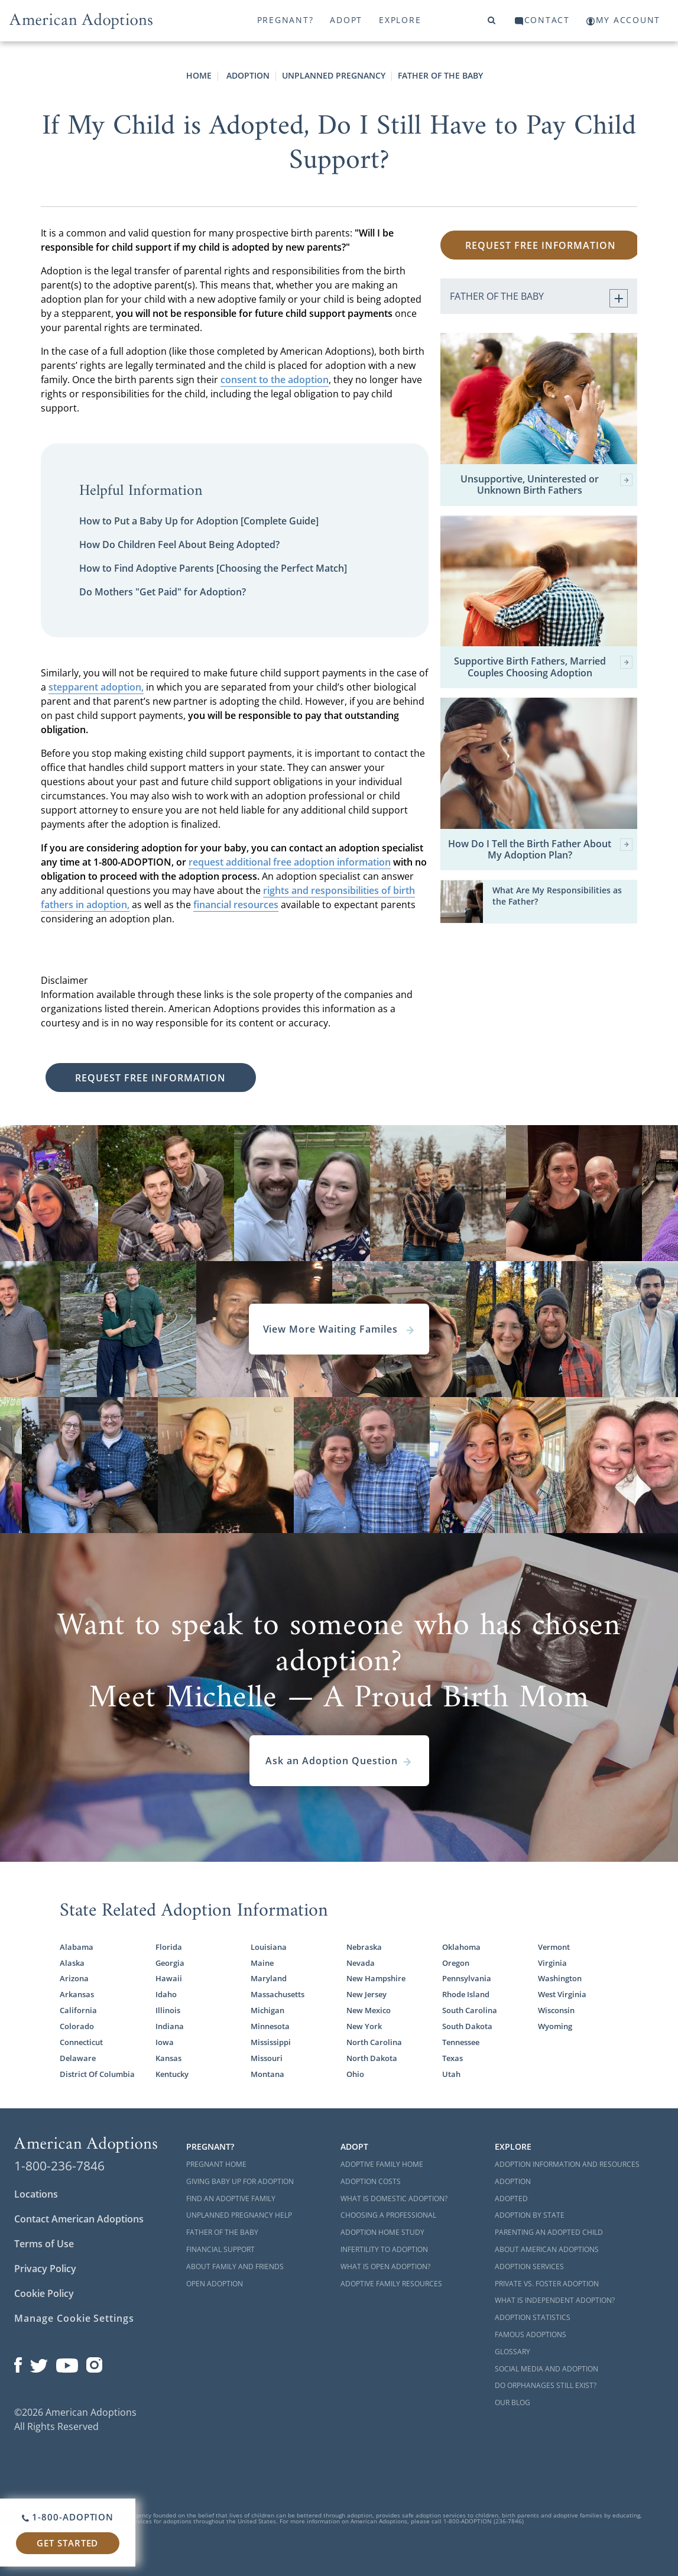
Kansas (168, 2058)
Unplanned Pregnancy (333, 75)
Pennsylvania (466, 1978)
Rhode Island (465, 1994)
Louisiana (269, 1947)
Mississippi (271, 2042)
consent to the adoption (274, 379)
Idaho (166, 1994)
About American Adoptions (547, 2249)
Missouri (267, 2058)
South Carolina (469, 2010)
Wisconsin (556, 2010)
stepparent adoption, (96, 687)
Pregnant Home (216, 2164)
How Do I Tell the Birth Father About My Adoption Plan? (540, 849)
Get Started (67, 2543)
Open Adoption (214, 2284)
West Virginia (562, 1994)
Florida (168, 1947)
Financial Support (220, 2249)
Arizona (74, 1978)
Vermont (554, 1947)
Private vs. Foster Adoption (547, 2284)
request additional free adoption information (290, 862)
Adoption (247, 75)
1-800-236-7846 (59, 2165)
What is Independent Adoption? (555, 2300)
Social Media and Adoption (546, 2369)
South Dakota (467, 2026)
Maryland (269, 1978)
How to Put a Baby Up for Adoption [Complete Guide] (199, 520)
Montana (267, 2074)
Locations (36, 2194)
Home (199, 75)
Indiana (169, 2026)
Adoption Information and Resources (567, 2164)
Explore (400, 19)
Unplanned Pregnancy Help (239, 2215)
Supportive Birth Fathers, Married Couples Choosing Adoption (543, 667)
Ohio (355, 2074)
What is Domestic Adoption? (393, 2198)
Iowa (164, 2042)
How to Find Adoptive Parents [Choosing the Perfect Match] (213, 568)
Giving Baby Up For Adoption (240, 2181)
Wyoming (555, 2026)
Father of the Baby (222, 2232)
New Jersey (366, 1994)
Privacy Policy (45, 2268)
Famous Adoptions (530, 2334)
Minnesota (270, 2026)
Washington (560, 1978)
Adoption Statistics (532, 2317)
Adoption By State (530, 2215)
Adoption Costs (370, 2181)
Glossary (512, 2352)
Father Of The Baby (440, 75)
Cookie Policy (44, 2293)
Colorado (77, 2026)
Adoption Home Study (382, 2232)
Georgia (169, 1963)
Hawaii (168, 1978)
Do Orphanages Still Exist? (545, 2385)
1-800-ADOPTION (67, 2517)
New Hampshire (375, 1978)
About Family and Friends (235, 2266)
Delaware (78, 2058)
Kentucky (172, 2074)
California (78, 2010)
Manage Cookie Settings (74, 2318)
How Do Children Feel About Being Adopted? (179, 544)
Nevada (360, 1963)
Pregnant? (285, 19)
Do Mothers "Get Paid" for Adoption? (162, 591)
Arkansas (77, 1994)
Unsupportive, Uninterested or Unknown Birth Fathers (546, 485)
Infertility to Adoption (384, 2249)
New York (364, 2026)
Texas (452, 2058)
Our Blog (512, 2402)
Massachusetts (277, 1994)
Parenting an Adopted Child (549, 2232)
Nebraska (364, 1947)
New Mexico (368, 2010)
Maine (262, 1963)
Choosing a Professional (388, 2215)
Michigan (267, 2010)
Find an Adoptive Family (230, 2198)
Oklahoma (461, 1947)
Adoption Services (529, 2266)
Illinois (167, 2010)
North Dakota (371, 2058)
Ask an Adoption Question (338, 1760)
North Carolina (374, 2042)
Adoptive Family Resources (391, 2284)
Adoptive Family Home (381, 2164)
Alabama (76, 1947)
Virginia (552, 1963)
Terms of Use (44, 2243)
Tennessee (460, 2042)
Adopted (511, 2198)
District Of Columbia (97, 2074)
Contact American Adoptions (79, 2218)
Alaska (72, 1963)
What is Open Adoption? (385, 2266)
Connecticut (81, 2042)
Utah (451, 2074)
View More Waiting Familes (339, 1329)
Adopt (346, 19)
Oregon (455, 1963)
